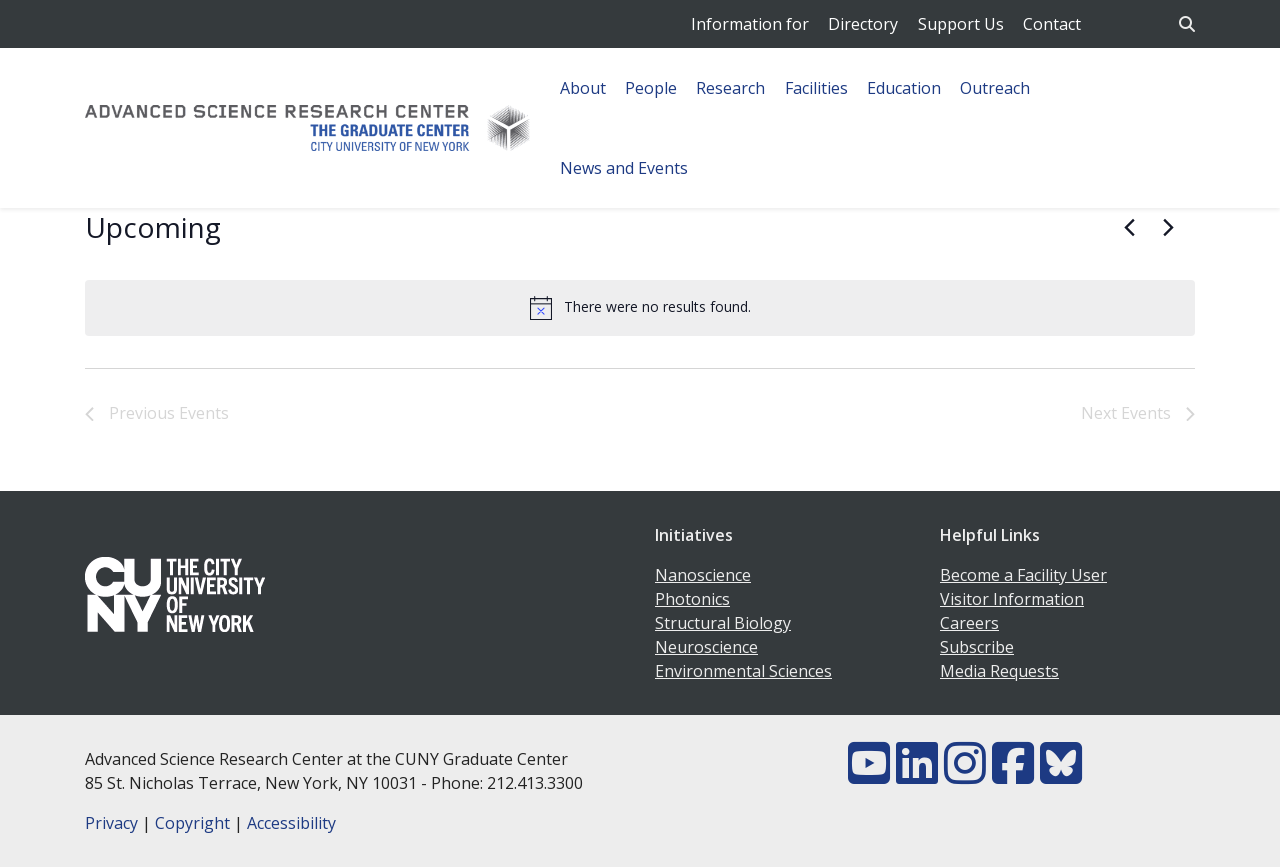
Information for (750, 24)
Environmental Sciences (743, 671)
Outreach (995, 88)
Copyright (192, 823)
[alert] (640, 308)
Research (730, 88)
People (651, 88)
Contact (1052, 24)
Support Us (961, 24)
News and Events (624, 168)
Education (904, 88)
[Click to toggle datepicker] (153, 228)
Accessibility (291, 823)
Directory (863, 24)
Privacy (111, 823)
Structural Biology (723, 623)
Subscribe (977, 647)
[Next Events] (1168, 228)
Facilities (816, 88)
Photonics (692, 599)
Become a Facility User (1023, 575)
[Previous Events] (1129, 228)
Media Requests (999, 671)
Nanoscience (703, 575)
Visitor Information (1012, 599)
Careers (969, 623)
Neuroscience (706, 647)
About (583, 88)
